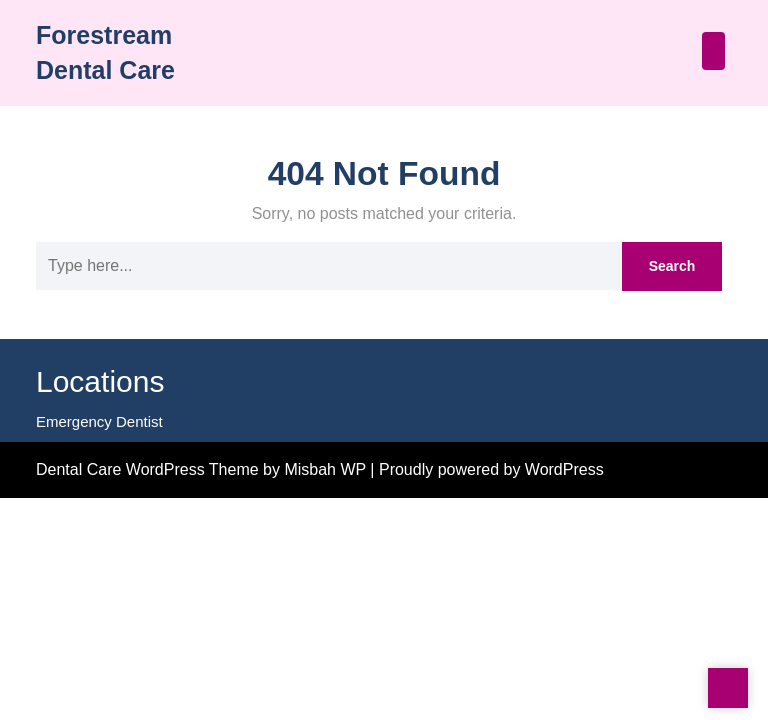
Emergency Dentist (96, 459)
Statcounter (41, 509)
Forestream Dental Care (137, 48)
